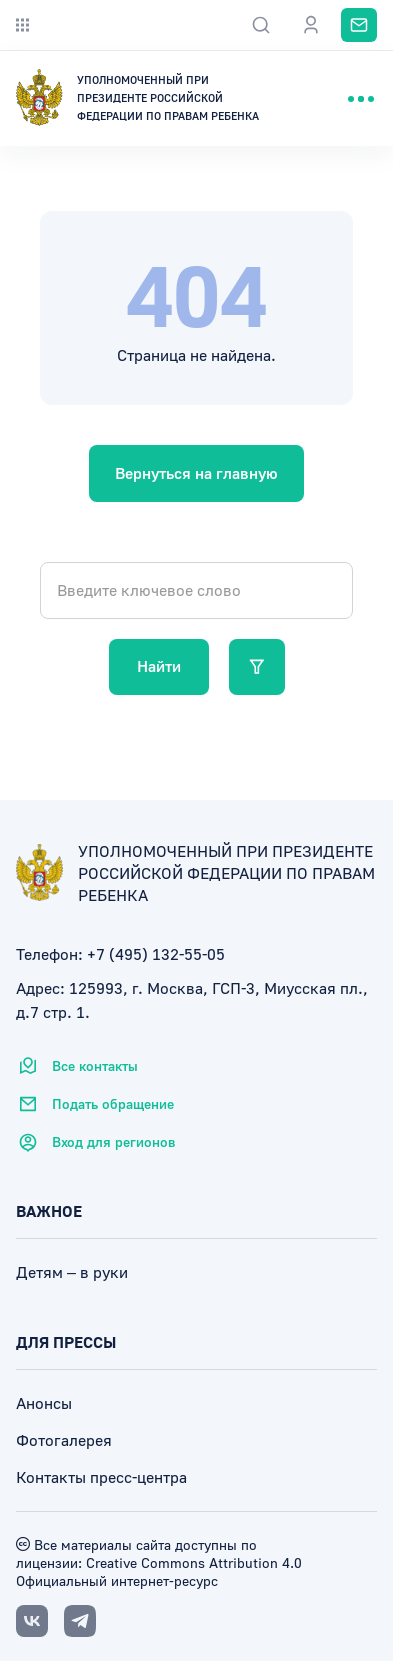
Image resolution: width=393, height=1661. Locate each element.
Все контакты (77, 1066)
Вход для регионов (95, 1142)
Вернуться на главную (196, 473)
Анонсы (44, 1403)
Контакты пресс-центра (101, 1477)
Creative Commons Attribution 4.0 (192, 1562)
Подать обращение (95, 1104)
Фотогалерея (64, 1440)
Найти (159, 666)
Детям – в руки (72, 1272)
